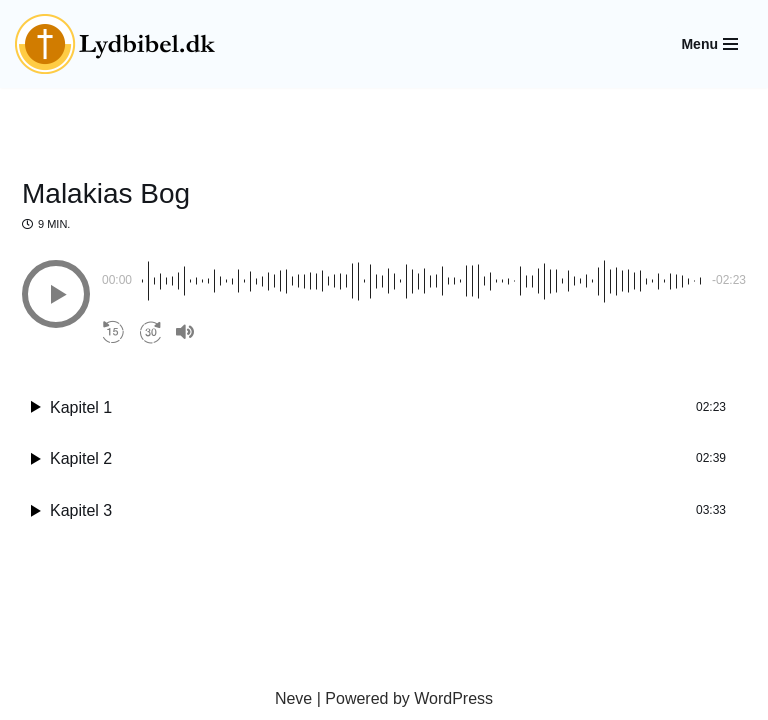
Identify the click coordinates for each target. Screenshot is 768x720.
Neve (293, 698)
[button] (56, 294)
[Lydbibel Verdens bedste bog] (115, 44)
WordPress (453, 698)
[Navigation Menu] (709, 44)
